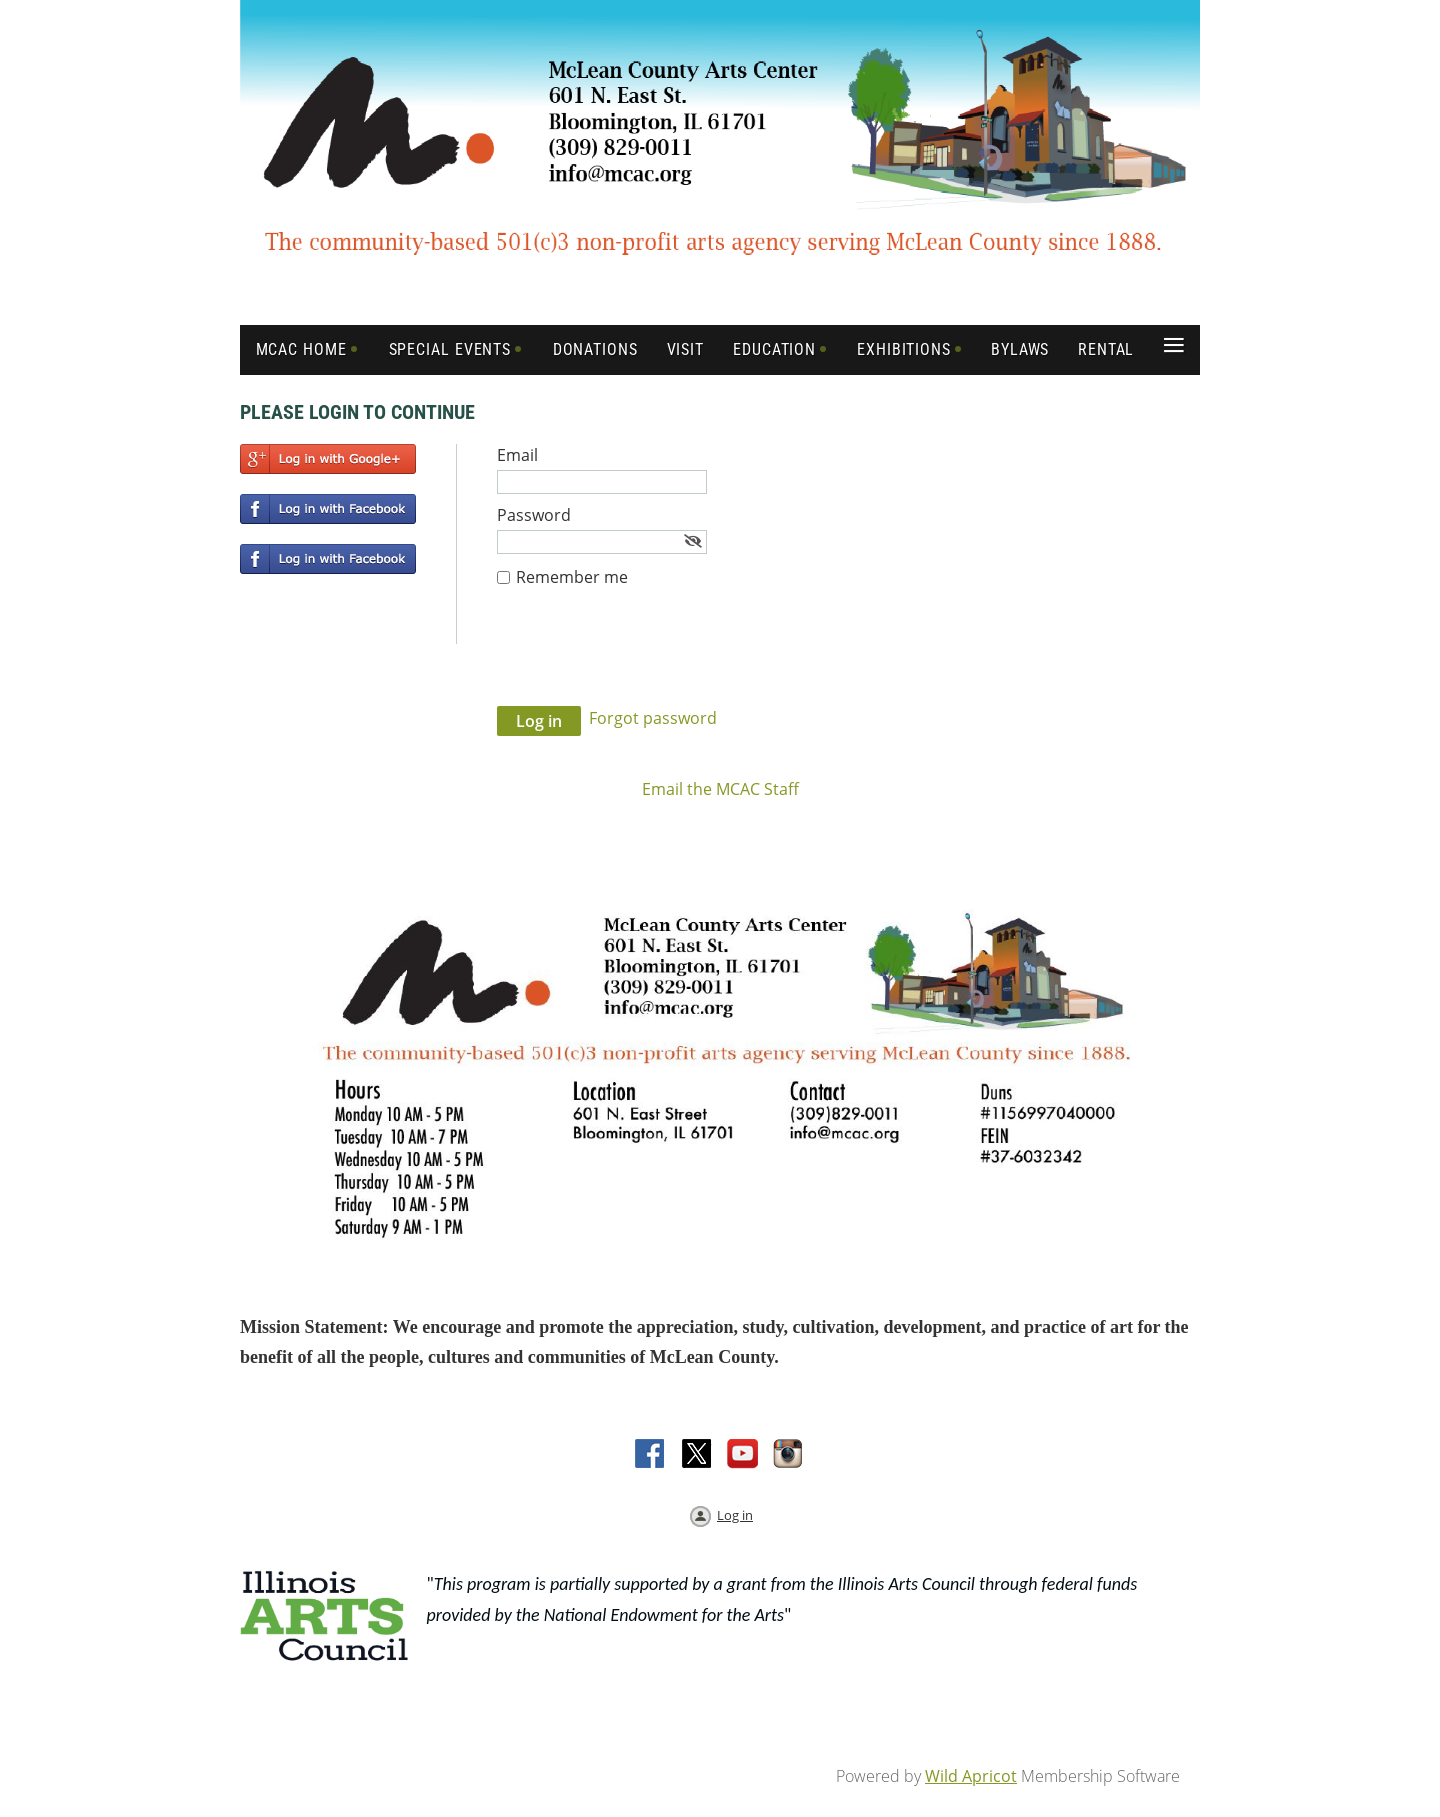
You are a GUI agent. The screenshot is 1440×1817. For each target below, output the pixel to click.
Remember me (572, 577)
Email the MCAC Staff (720, 789)
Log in (735, 1515)
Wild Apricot (971, 1776)
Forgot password (653, 718)
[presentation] (649, 657)
